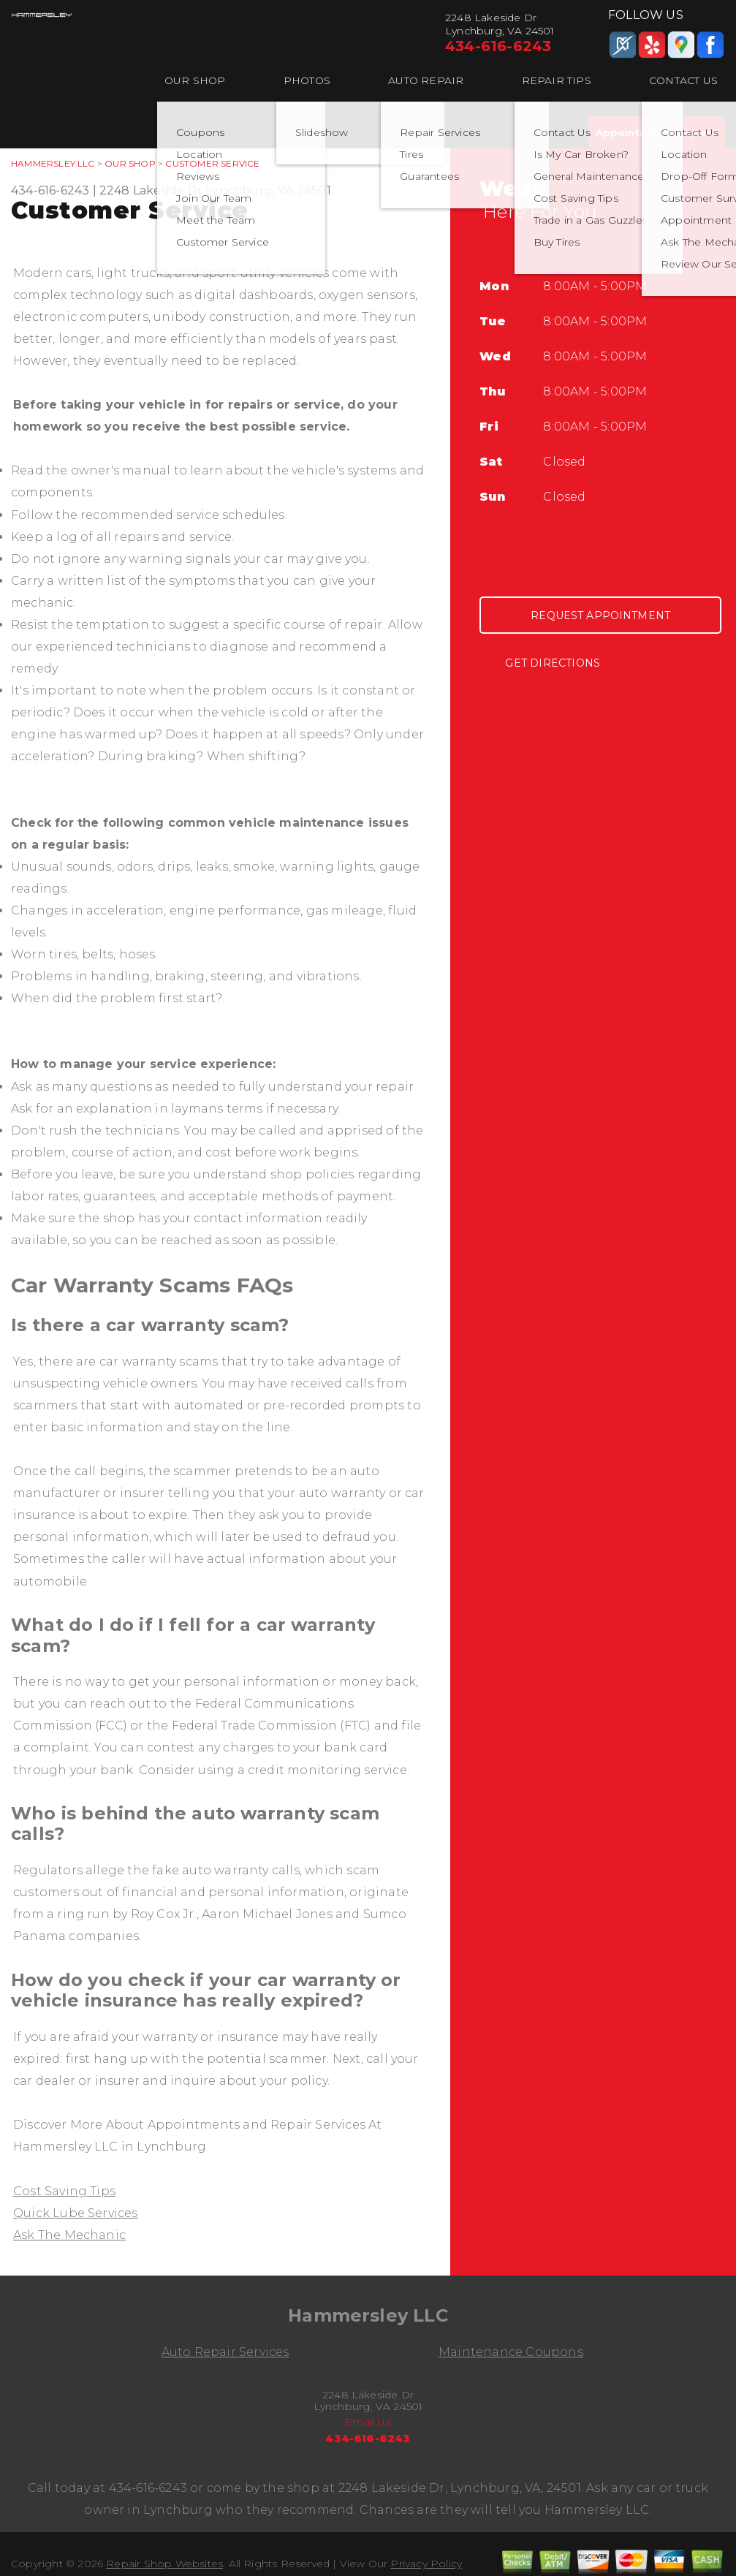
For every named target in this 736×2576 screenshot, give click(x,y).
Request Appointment (600, 615)
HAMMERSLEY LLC (53, 163)
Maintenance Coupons (511, 2352)
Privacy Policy (426, 2563)
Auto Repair (425, 80)
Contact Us (683, 80)
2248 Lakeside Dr (150, 190)
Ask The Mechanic (69, 2235)
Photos (307, 80)
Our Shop (195, 80)
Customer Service (212, 163)
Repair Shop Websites (164, 2563)
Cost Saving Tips (64, 2191)
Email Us (368, 2421)
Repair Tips (556, 80)
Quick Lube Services (75, 2213)
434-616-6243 (498, 46)
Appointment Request (657, 132)
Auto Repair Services (225, 2352)
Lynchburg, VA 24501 (268, 190)
